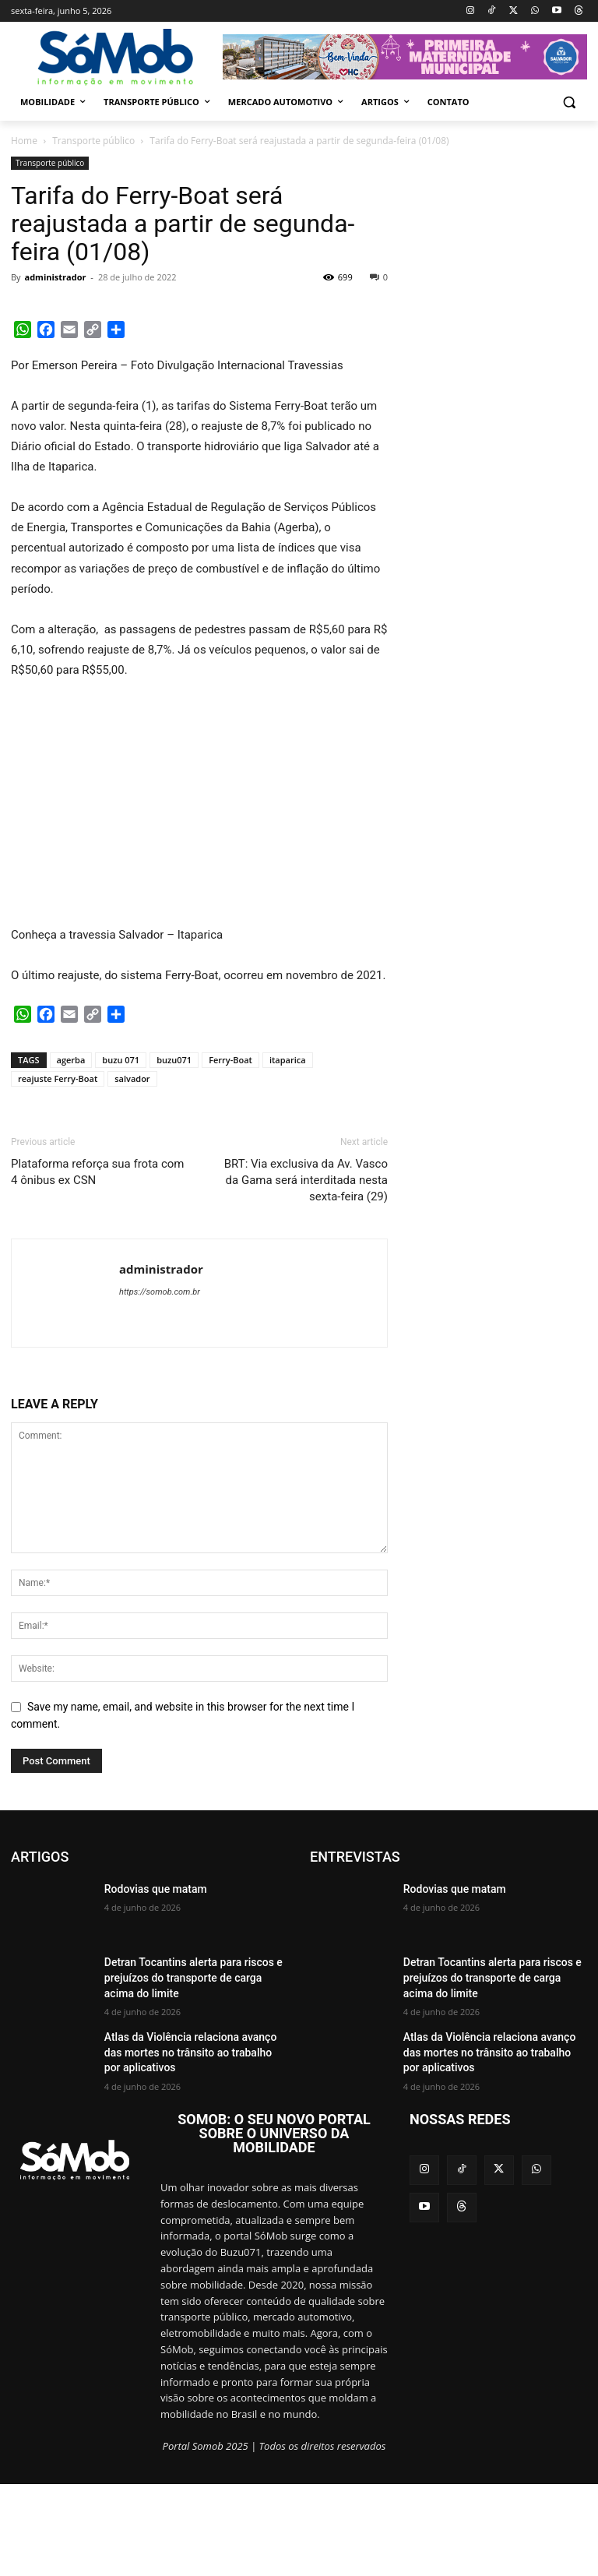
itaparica (287, 1060)
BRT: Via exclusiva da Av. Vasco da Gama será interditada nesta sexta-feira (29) (306, 1180)
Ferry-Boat (230, 1060)
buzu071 (174, 1060)
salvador (132, 1078)
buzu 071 (120, 1060)
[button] (569, 102)
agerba (71, 1060)
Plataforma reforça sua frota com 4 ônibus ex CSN (98, 1172)
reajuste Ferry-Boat (57, 1078)
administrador (55, 277)
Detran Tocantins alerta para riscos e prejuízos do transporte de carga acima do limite (192, 1974)
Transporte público (93, 140)
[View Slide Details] (405, 56)
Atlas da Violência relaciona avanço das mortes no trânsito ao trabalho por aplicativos (187, 2048)
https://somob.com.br (159, 1292)
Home (24, 140)
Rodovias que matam (148, 1888)
